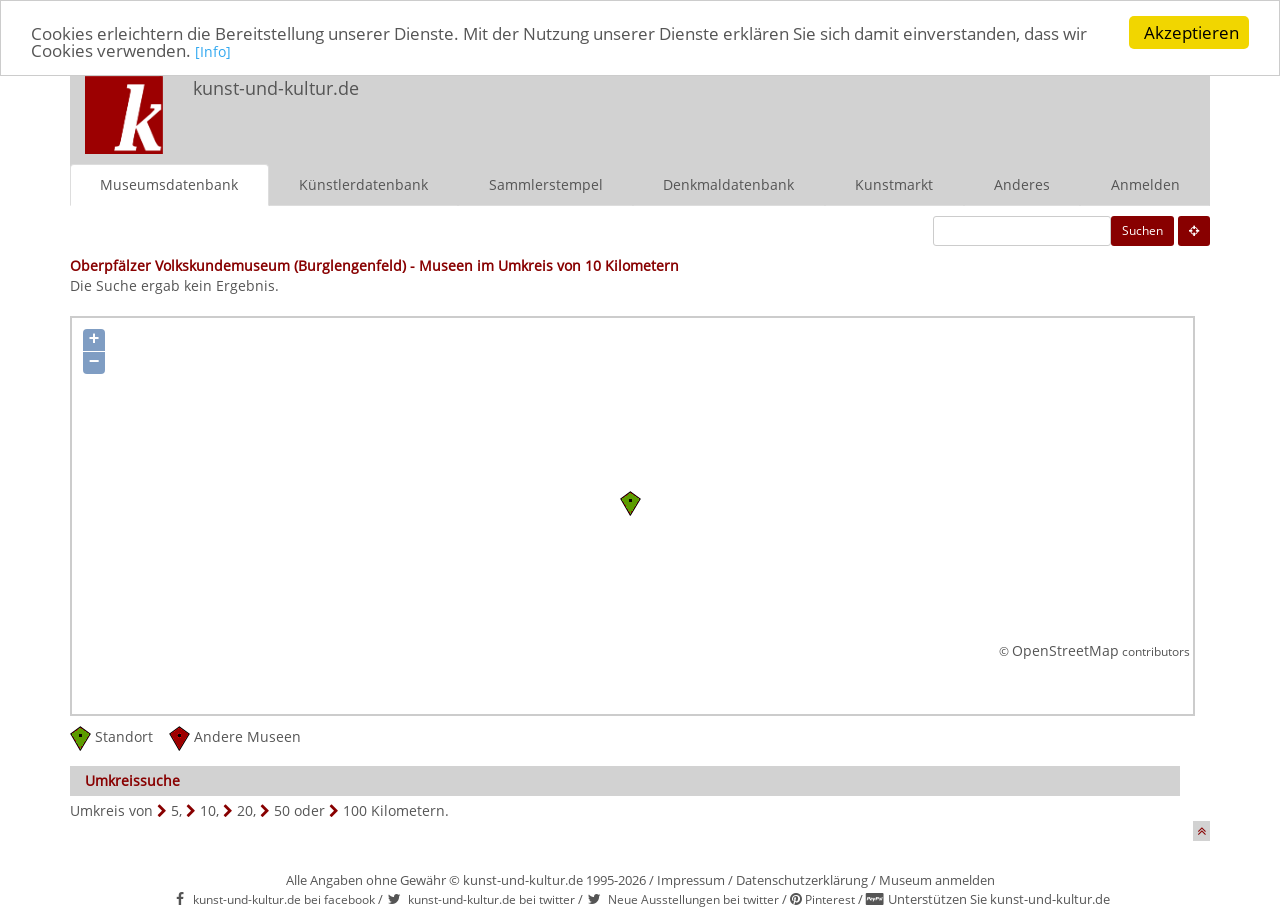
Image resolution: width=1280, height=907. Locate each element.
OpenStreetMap (1065, 650)
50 (282, 809)
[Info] (213, 50)
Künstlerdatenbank (363, 183)
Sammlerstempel (546, 183)
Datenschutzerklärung (802, 879)
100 (355, 809)
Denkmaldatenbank (728, 183)
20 (245, 809)
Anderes (1022, 183)
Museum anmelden (937, 879)
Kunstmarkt (894, 183)
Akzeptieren (1191, 32)
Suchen (1142, 229)
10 (208, 809)
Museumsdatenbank (169, 183)
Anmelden (1145, 183)
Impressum (691, 879)
